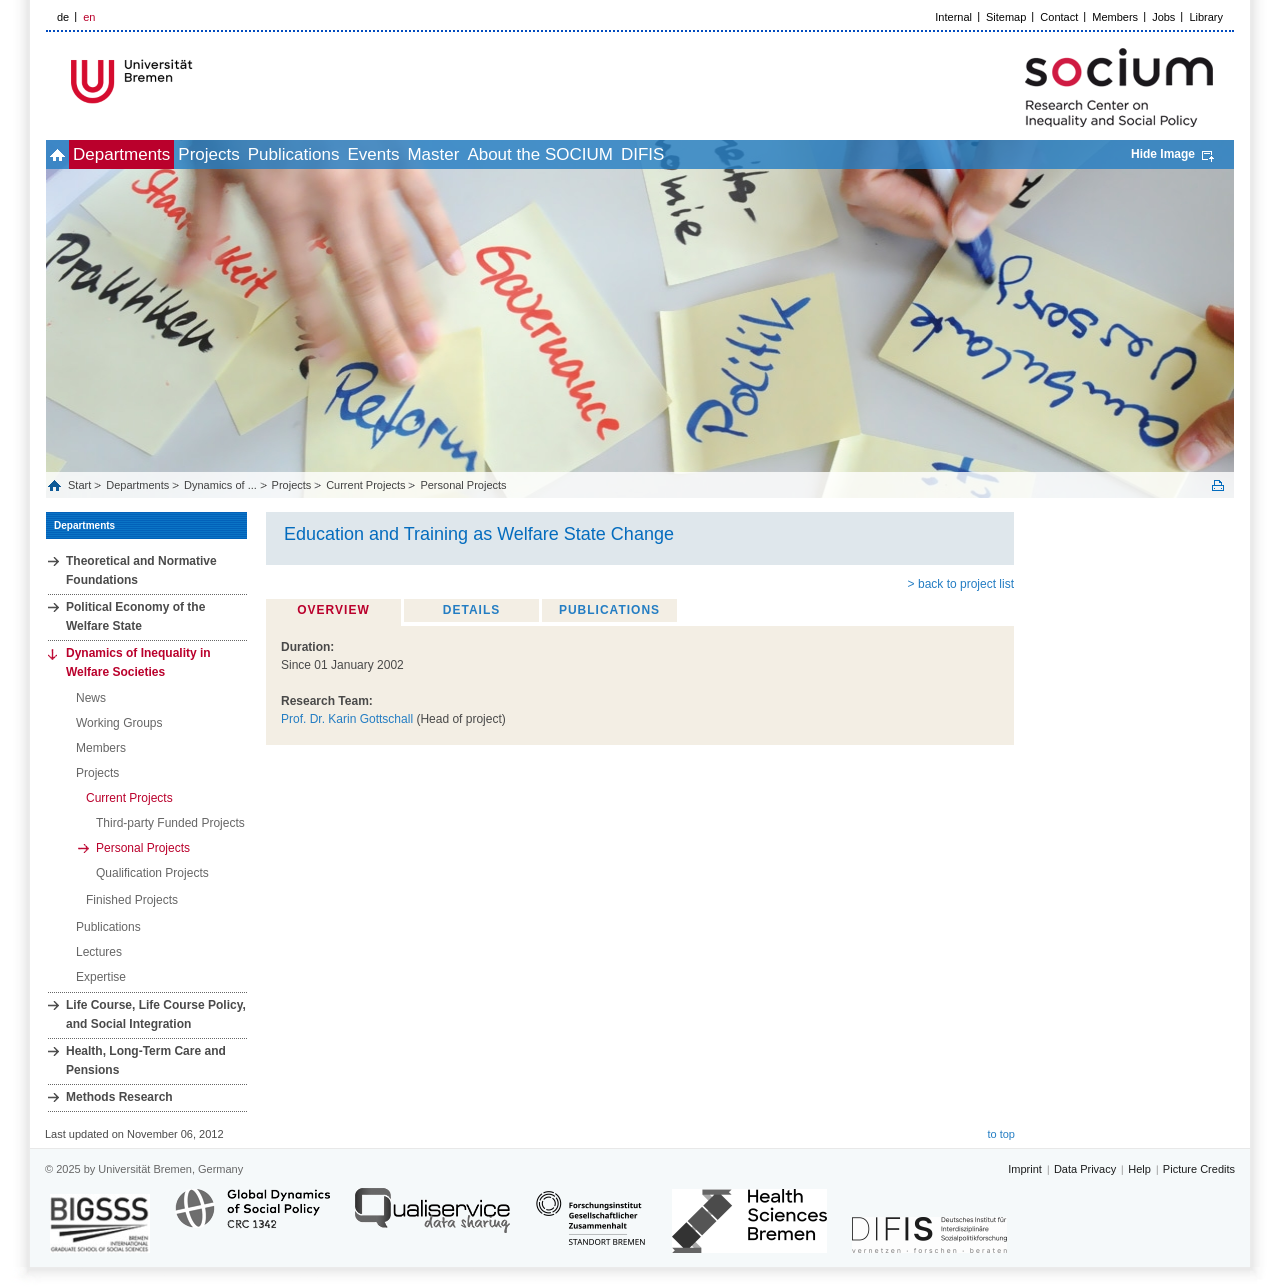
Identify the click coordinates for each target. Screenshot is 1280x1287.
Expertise (101, 977)
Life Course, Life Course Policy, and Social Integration (156, 1014)
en (89, 17)
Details (471, 610)
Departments (154, 154)
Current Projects (365, 485)
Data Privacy (1085, 1169)
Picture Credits (1199, 1169)
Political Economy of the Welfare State (135, 616)
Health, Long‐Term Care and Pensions (146, 1060)
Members (1115, 17)
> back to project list (961, 584)
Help (1139, 1169)
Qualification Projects (152, 873)
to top (1001, 1134)
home (68, 154)
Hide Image (1163, 154)
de (63, 17)
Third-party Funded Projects (170, 823)
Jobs (1163, 17)
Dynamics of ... (220, 485)
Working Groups (119, 723)
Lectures (99, 952)
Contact (1059, 17)
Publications (371, 154)
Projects (263, 154)
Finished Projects (132, 900)
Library (1206, 17)
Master (554, 154)
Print (1218, 485)
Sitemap (1006, 17)
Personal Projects (463, 485)
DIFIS (807, 154)
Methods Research (119, 1097)
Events (472, 154)
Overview (333, 610)
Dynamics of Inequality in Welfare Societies (138, 662)
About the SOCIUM (683, 154)
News (91, 698)
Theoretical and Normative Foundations (141, 570)
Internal (953, 17)
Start (81, 485)
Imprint (1025, 1169)
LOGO (199, 81)
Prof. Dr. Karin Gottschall (347, 719)
